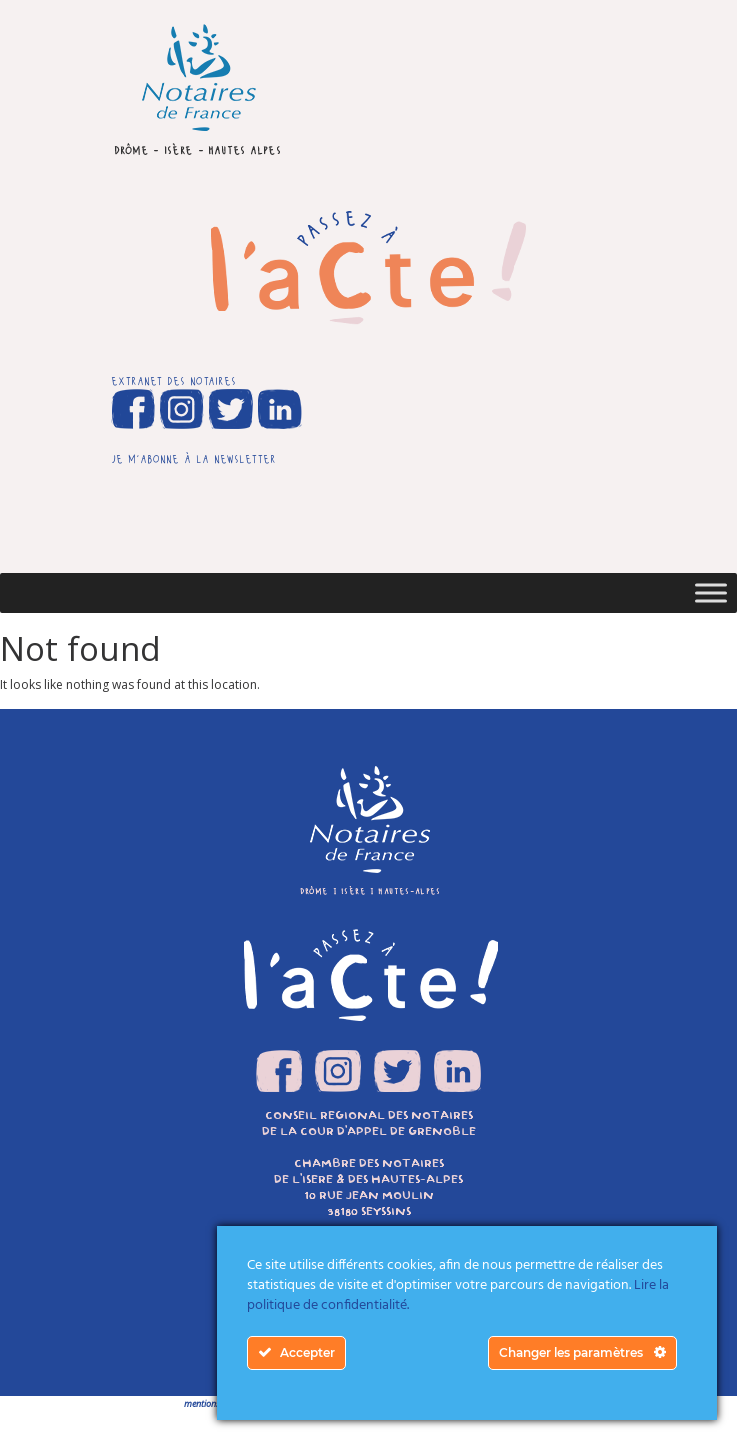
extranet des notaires (173, 379)
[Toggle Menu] (711, 592)
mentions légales (216, 1403)
